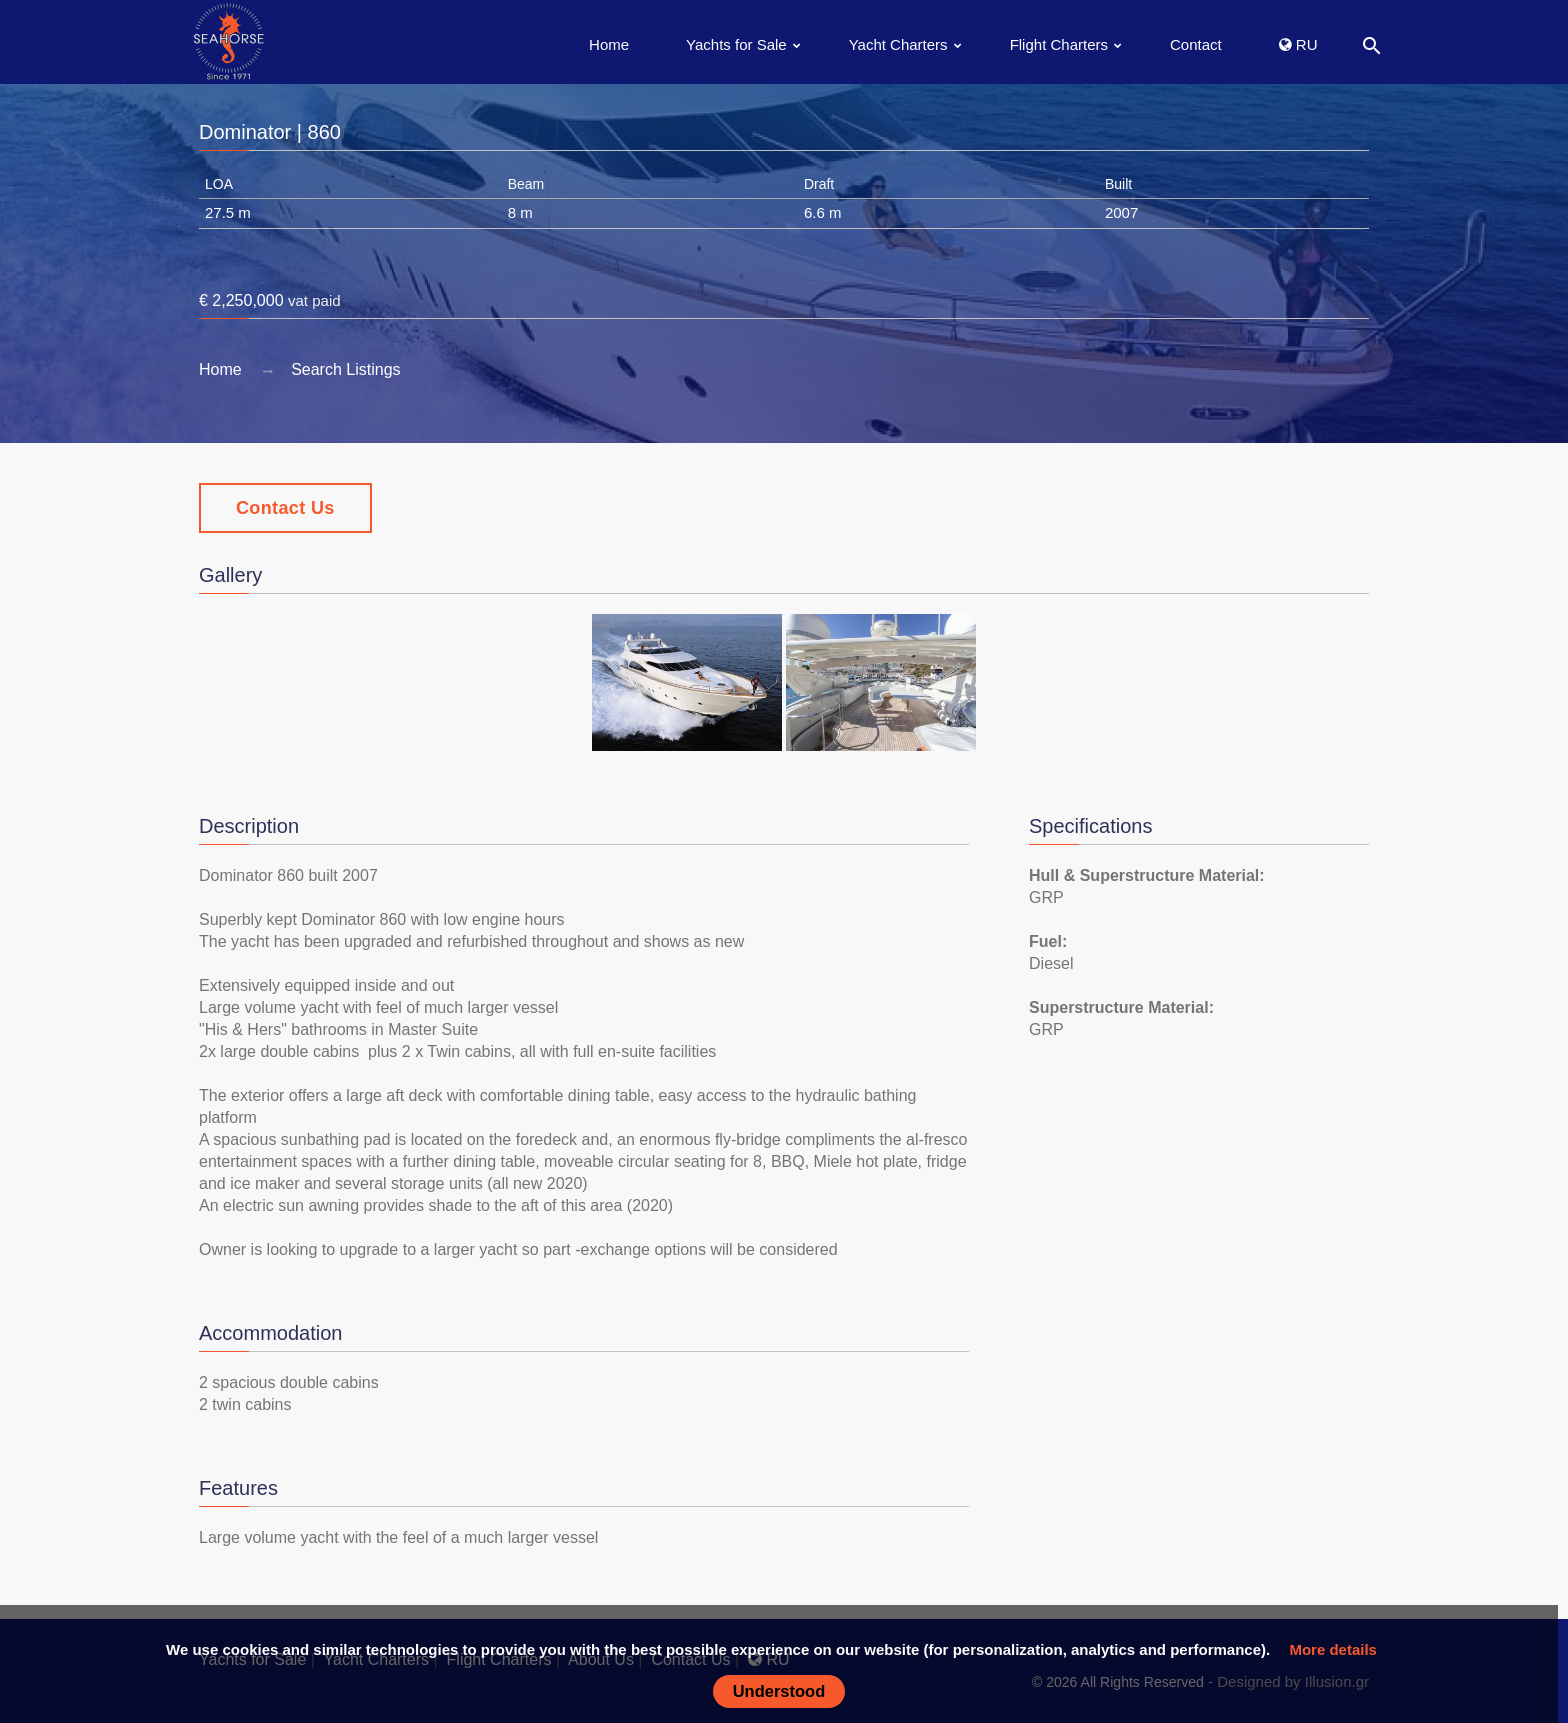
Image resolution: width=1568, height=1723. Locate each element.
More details (1333, 1649)
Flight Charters (1059, 44)
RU (1298, 44)
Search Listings (345, 369)
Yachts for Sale (736, 44)
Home (609, 44)
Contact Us (285, 508)
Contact (1196, 44)
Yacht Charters (898, 44)
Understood (779, 1691)
